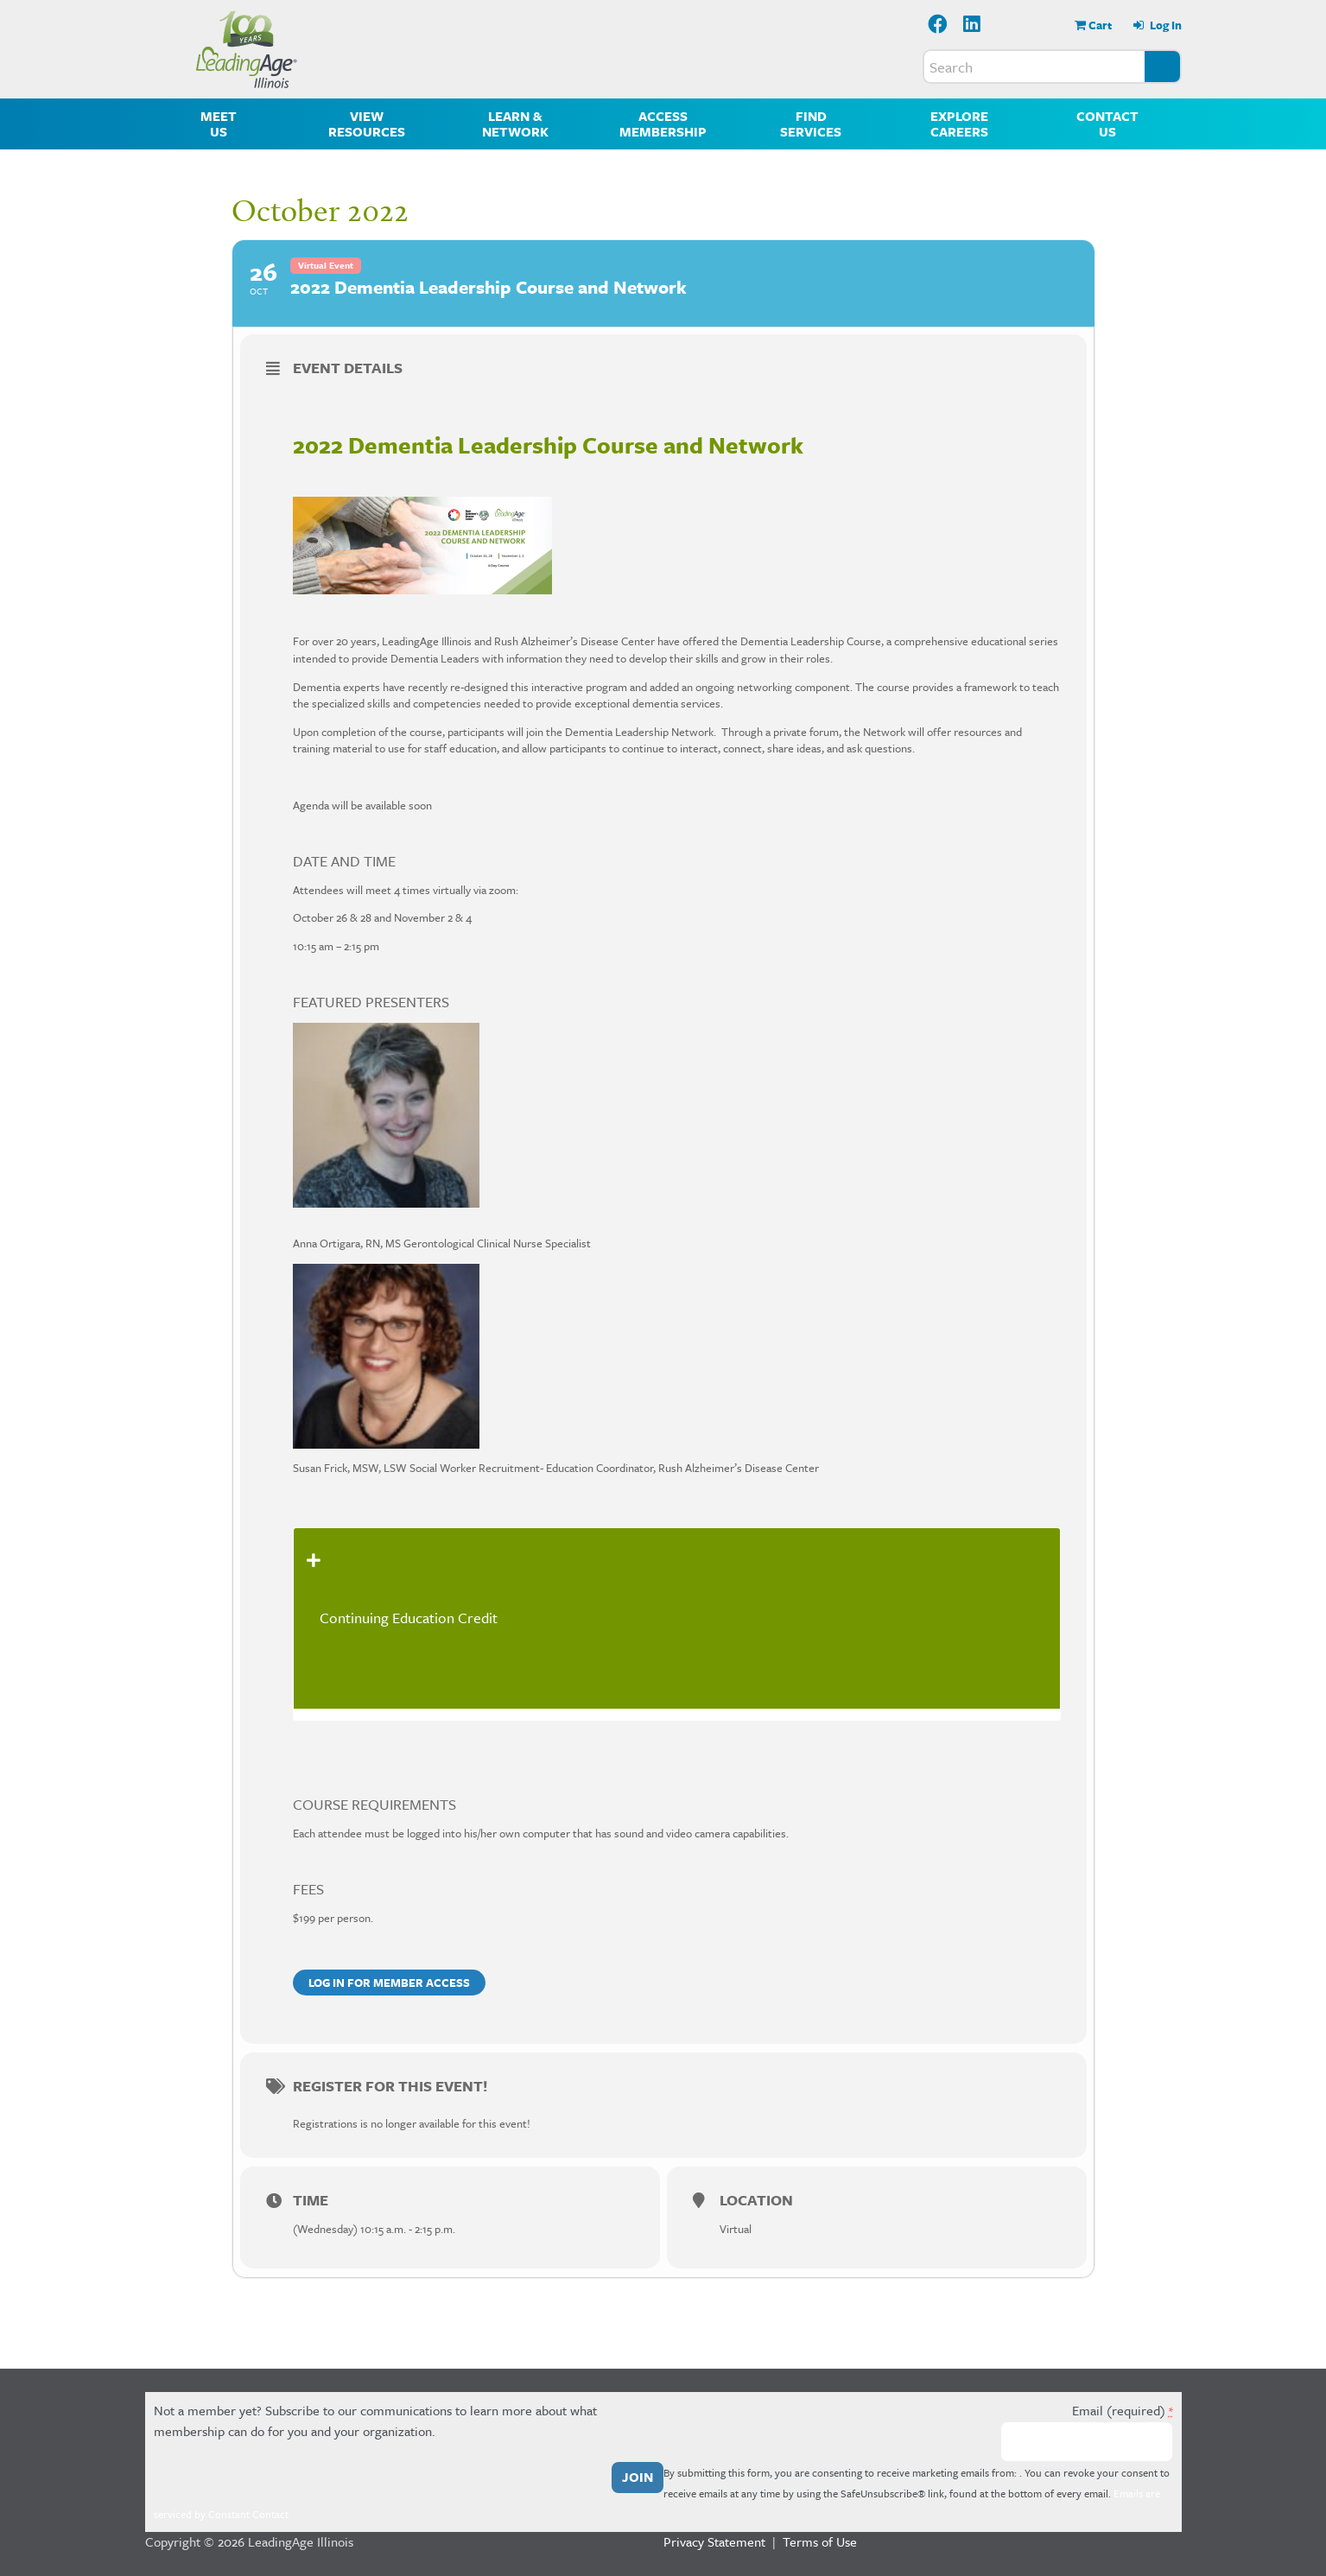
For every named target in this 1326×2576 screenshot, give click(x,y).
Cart (1100, 25)
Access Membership (663, 123)
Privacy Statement (714, 2541)
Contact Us (1107, 123)
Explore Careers (959, 123)
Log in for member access (389, 1982)
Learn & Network (515, 123)
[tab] (677, 1618)
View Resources (366, 123)
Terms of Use (820, 2541)
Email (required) (1122, 2410)
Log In (1164, 25)
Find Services (810, 123)
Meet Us (218, 123)
